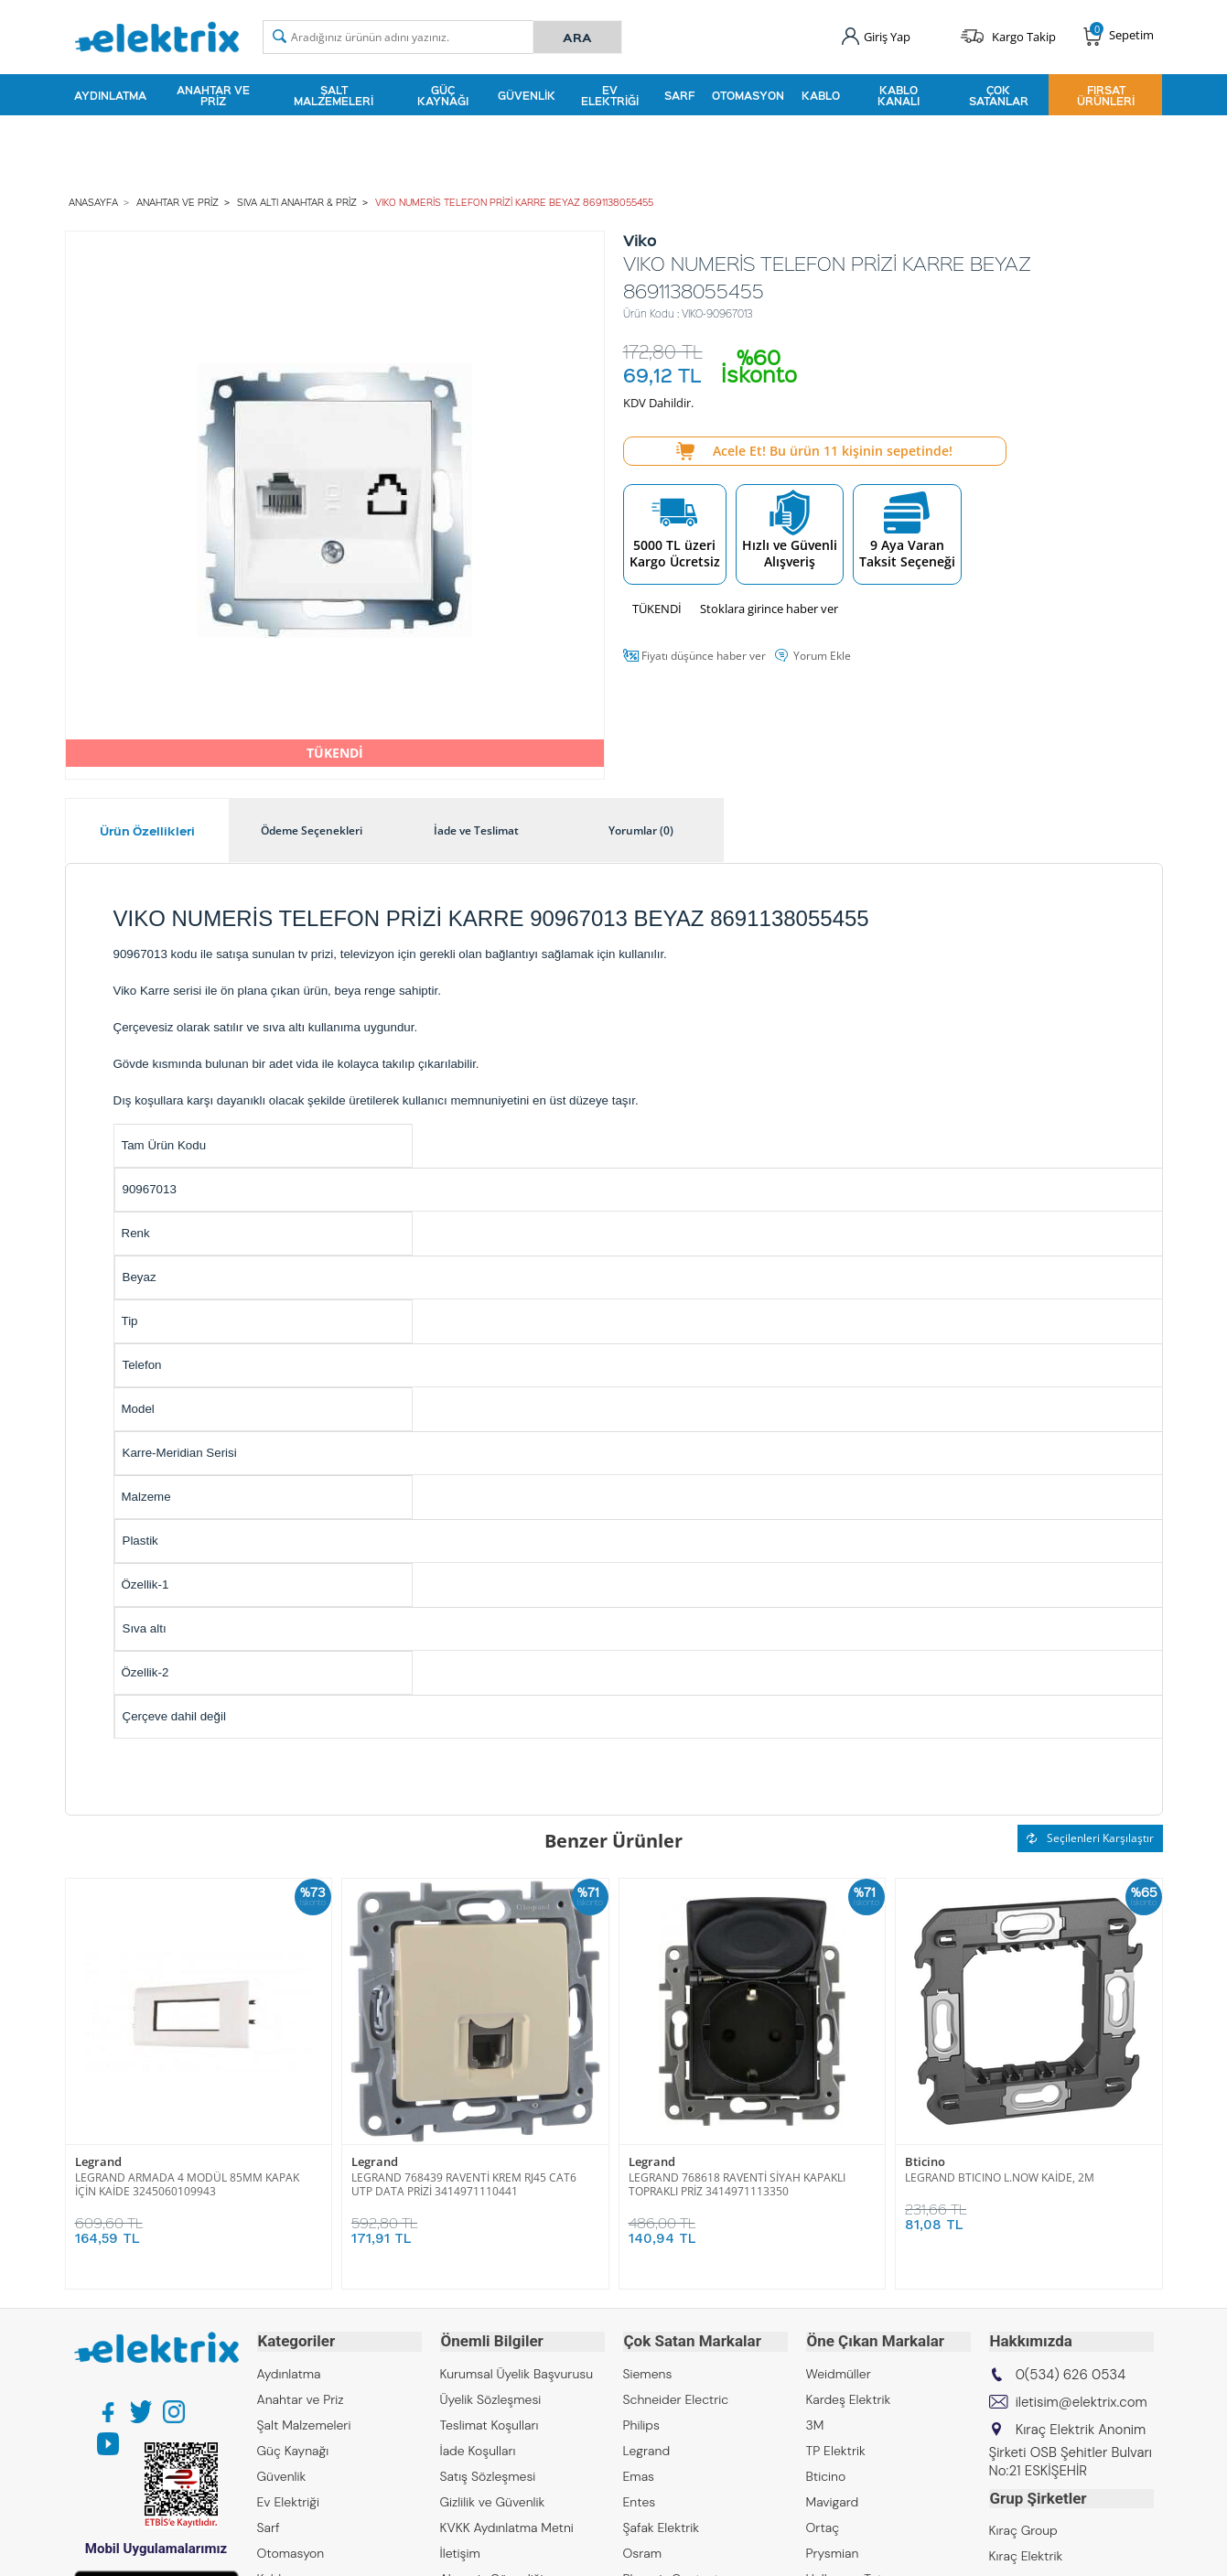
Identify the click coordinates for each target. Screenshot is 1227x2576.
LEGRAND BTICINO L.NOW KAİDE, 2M (999, 2176)
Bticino (925, 2162)
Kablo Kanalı (898, 95)
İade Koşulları (478, 2449)
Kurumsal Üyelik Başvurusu (517, 2372)
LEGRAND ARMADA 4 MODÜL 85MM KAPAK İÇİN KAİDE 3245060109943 (187, 2183)
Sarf (679, 95)
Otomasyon (748, 95)
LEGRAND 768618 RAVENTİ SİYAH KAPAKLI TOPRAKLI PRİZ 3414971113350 (737, 2183)
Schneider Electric (676, 2397)
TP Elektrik (836, 2449)
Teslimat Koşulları (489, 2423)
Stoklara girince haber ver (769, 607)
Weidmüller (838, 2372)
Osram (642, 2551)
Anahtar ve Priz (213, 95)
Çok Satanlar (998, 95)
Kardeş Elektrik (848, 2397)
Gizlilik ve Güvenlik (492, 2500)
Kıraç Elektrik (1026, 2553)
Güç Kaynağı (442, 95)
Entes (639, 2500)
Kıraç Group (1023, 2527)
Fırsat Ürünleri (1106, 95)
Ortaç (823, 2525)
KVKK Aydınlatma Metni (507, 2525)
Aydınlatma (110, 95)
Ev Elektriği (610, 95)
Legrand (98, 2162)
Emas (639, 2474)
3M (815, 2423)
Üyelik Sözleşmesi (491, 2397)
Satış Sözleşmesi (488, 2474)
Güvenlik (526, 95)
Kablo (821, 95)
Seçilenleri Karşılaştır (1090, 1837)
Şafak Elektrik (661, 2525)
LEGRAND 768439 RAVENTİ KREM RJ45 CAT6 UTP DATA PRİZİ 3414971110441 (463, 2183)
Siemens (648, 2372)
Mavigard (832, 2500)
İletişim (460, 2551)
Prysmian (832, 2551)
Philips (641, 2423)
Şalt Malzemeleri (333, 95)
